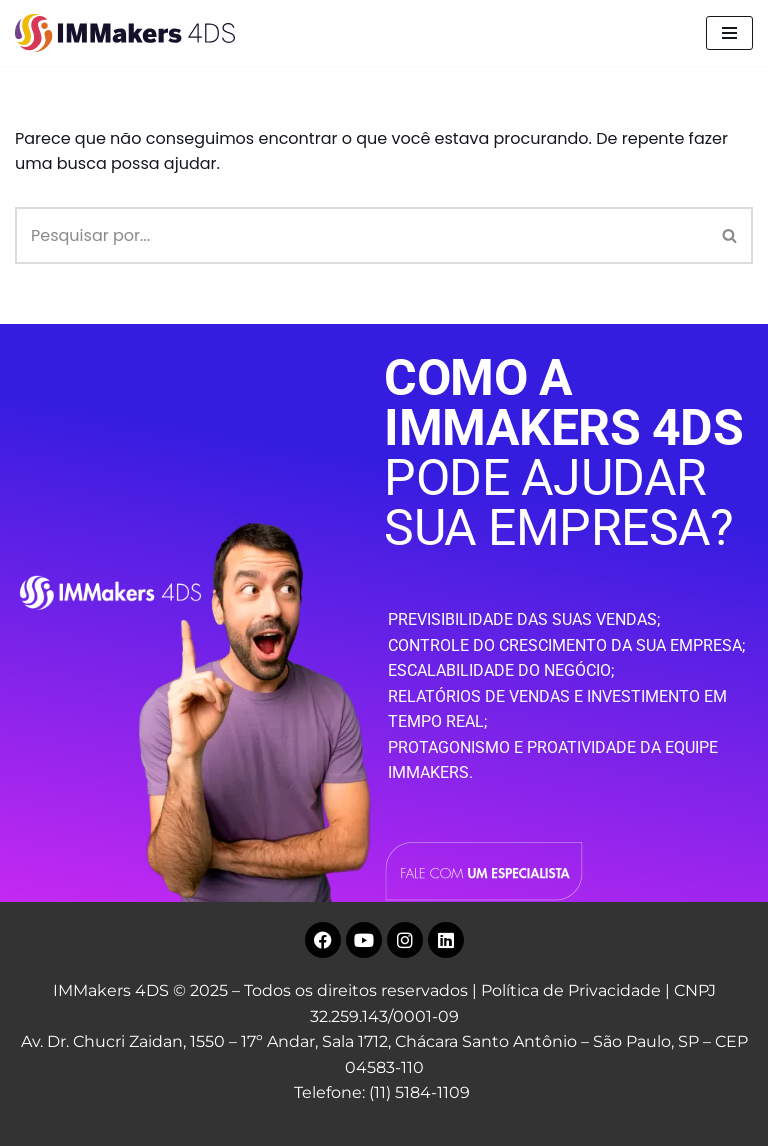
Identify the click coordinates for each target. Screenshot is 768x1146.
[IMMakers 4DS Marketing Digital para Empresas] (130, 33)
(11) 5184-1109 (419, 1092)
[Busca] (361, 235)
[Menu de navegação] (729, 33)
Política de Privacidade (571, 990)
